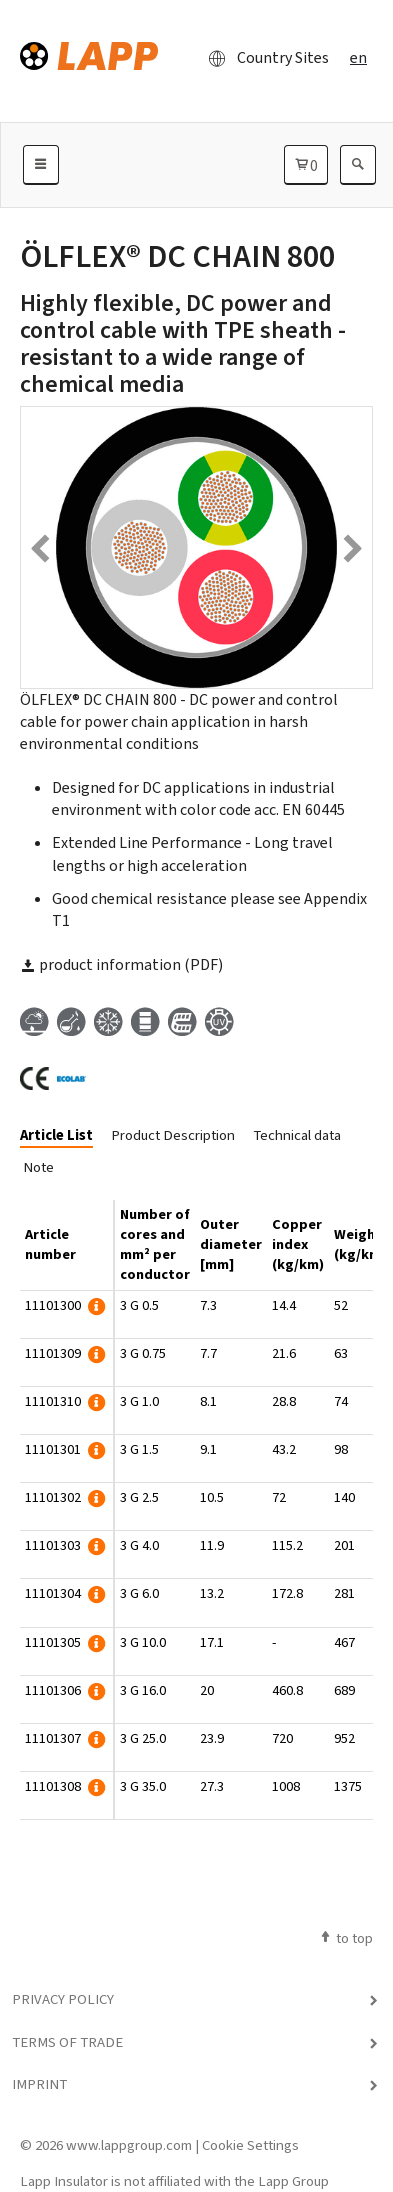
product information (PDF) (121, 964)
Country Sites (263, 58)
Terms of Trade (67, 2042)
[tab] (64, 1136)
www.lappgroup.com (129, 2145)
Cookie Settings (250, 2145)
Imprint (39, 2084)
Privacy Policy (63, 1999)
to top (345, 1938)
